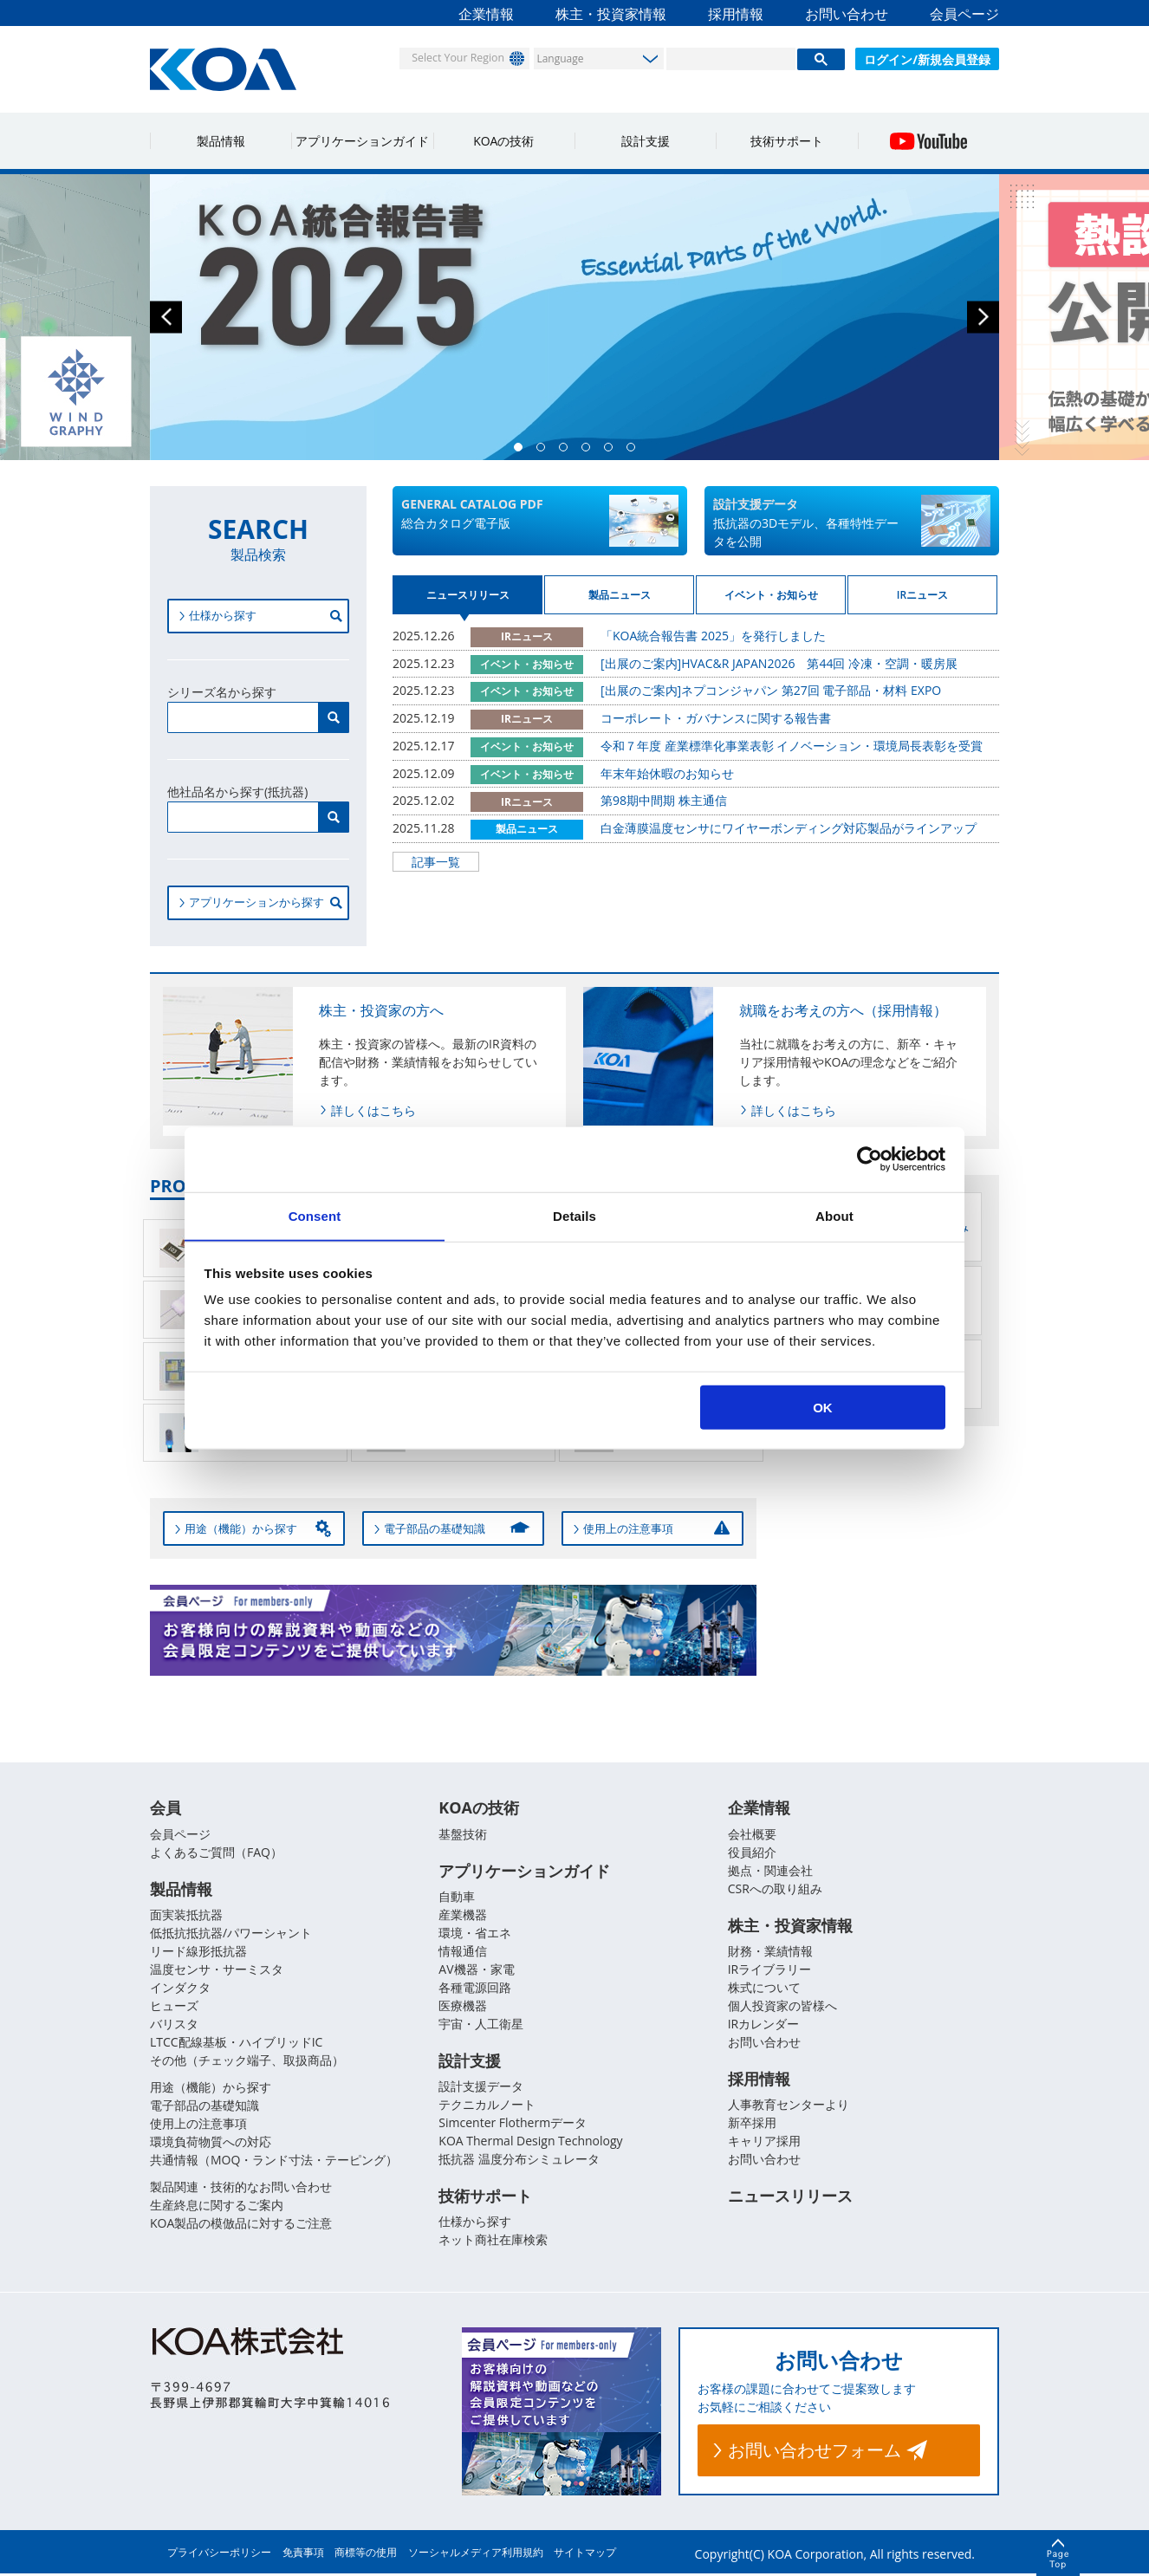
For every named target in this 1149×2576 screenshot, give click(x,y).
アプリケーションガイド (362, 141)
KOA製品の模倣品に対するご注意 (241, 2224)
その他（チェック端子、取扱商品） (247, 2061)
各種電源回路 (474, 1988)
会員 (165, 1808)
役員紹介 (752, 1852)
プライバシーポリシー (219, 2554)
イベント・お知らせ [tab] (771, 601)
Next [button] (983, 318)
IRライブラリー (770, 1970)
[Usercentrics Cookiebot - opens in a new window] (869, 1158)
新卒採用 (752, 2124)
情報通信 (462, 1951)
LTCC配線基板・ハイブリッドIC (236, 2042)
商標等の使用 (365, 2554)
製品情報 (221, 141)
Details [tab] (574, 1215)
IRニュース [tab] (922, 601)
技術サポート (786, 141)
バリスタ (174, 2024)
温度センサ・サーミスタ (216, 1970)
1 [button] (522, 451)
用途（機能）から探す (210, 2088)
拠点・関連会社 (770, 1870)
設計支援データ (480, 2088)
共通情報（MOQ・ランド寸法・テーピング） (274, 2160)
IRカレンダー (764, 2024)
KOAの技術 (503, 141)
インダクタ (180, 1988)
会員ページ (964, 13)
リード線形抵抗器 (198, 1951)
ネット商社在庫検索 (493, 2242)
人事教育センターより (788, 2106)
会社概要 (752, 1834)
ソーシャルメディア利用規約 (475, 2554)
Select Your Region (450, 57)
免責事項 (303, 2554)
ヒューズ (174, 2006)
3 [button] (567, 451)
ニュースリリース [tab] (468, 601)
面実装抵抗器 (186, 1915)
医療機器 (462, 2006)
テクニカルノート (487, 2106)
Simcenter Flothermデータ (512, 2124)
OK (823, 1407)
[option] (574, 317)
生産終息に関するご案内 (216, 2205)
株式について (764, 1988)
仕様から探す (474, 2224)
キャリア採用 (764, 2142)
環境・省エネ (474, 1933)
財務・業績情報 (770, 1951)
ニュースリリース (790, 2198)
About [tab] (834, 1215)
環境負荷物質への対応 (210, 2142)
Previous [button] (166, 318)
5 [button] (612, 451)
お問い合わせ (846, 13)
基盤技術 (462, 1834)
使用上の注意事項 (198, 2124)
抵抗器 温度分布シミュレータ (519, 2160)
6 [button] (635, 451)
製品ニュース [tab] (619, 601)
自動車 (456, 1897)
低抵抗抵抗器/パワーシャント (231, 1933)
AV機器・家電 (476, 1970)
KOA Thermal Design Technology (530, 2142)
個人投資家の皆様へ (782, 2006)
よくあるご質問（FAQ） (216, 1852)
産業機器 (462, 1915)
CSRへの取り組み (775, 1888)
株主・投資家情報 (610, 13)
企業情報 (486, 13)
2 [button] (545, 451)
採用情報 (735, 13)
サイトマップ (585, 2554)
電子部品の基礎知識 (204, 2106)
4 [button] (590, 451)
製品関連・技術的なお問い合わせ (241, 2187)
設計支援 (645, 141)
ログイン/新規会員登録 (927, 59)
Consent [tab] (315, 1215)
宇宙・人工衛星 (480, 2024)
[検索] (730, 59)
